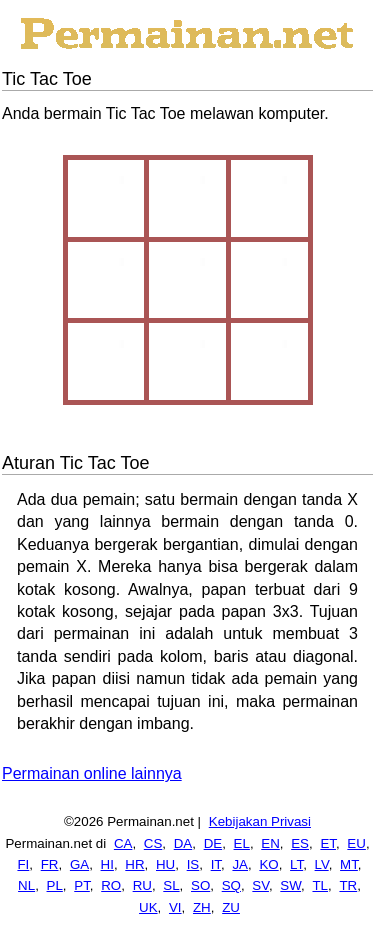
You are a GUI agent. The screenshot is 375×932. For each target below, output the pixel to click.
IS (193, 864)
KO (268, 864)
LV (322, 864)
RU (142, 885)
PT (82, 885)
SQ (231, 885)
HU (165, 864)
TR (348, 885)
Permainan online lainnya (92, 773)
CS (153, 843)
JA (240, 864)
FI (23, 864)
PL (55, 885)
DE (213, 843)
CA (123, 843)
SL (171, 885)
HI (107, 864)
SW (290, 885)
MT (349, 864)
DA (183, 843)
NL (26, 885)
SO (200, 885)
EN (270, 843)
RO (111, 885)
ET (328, 843)
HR (134, 864)
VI (175, 907)
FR (50, 864)
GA (79, 864)
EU (356, 843)
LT (296, 864)
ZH (202, 907)
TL (320, 885)
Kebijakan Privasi (260, 821)
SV (260, 885)
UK (148, 907)
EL (242, 843)
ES (300, 843)
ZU (231, 907)
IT (216, 864)
